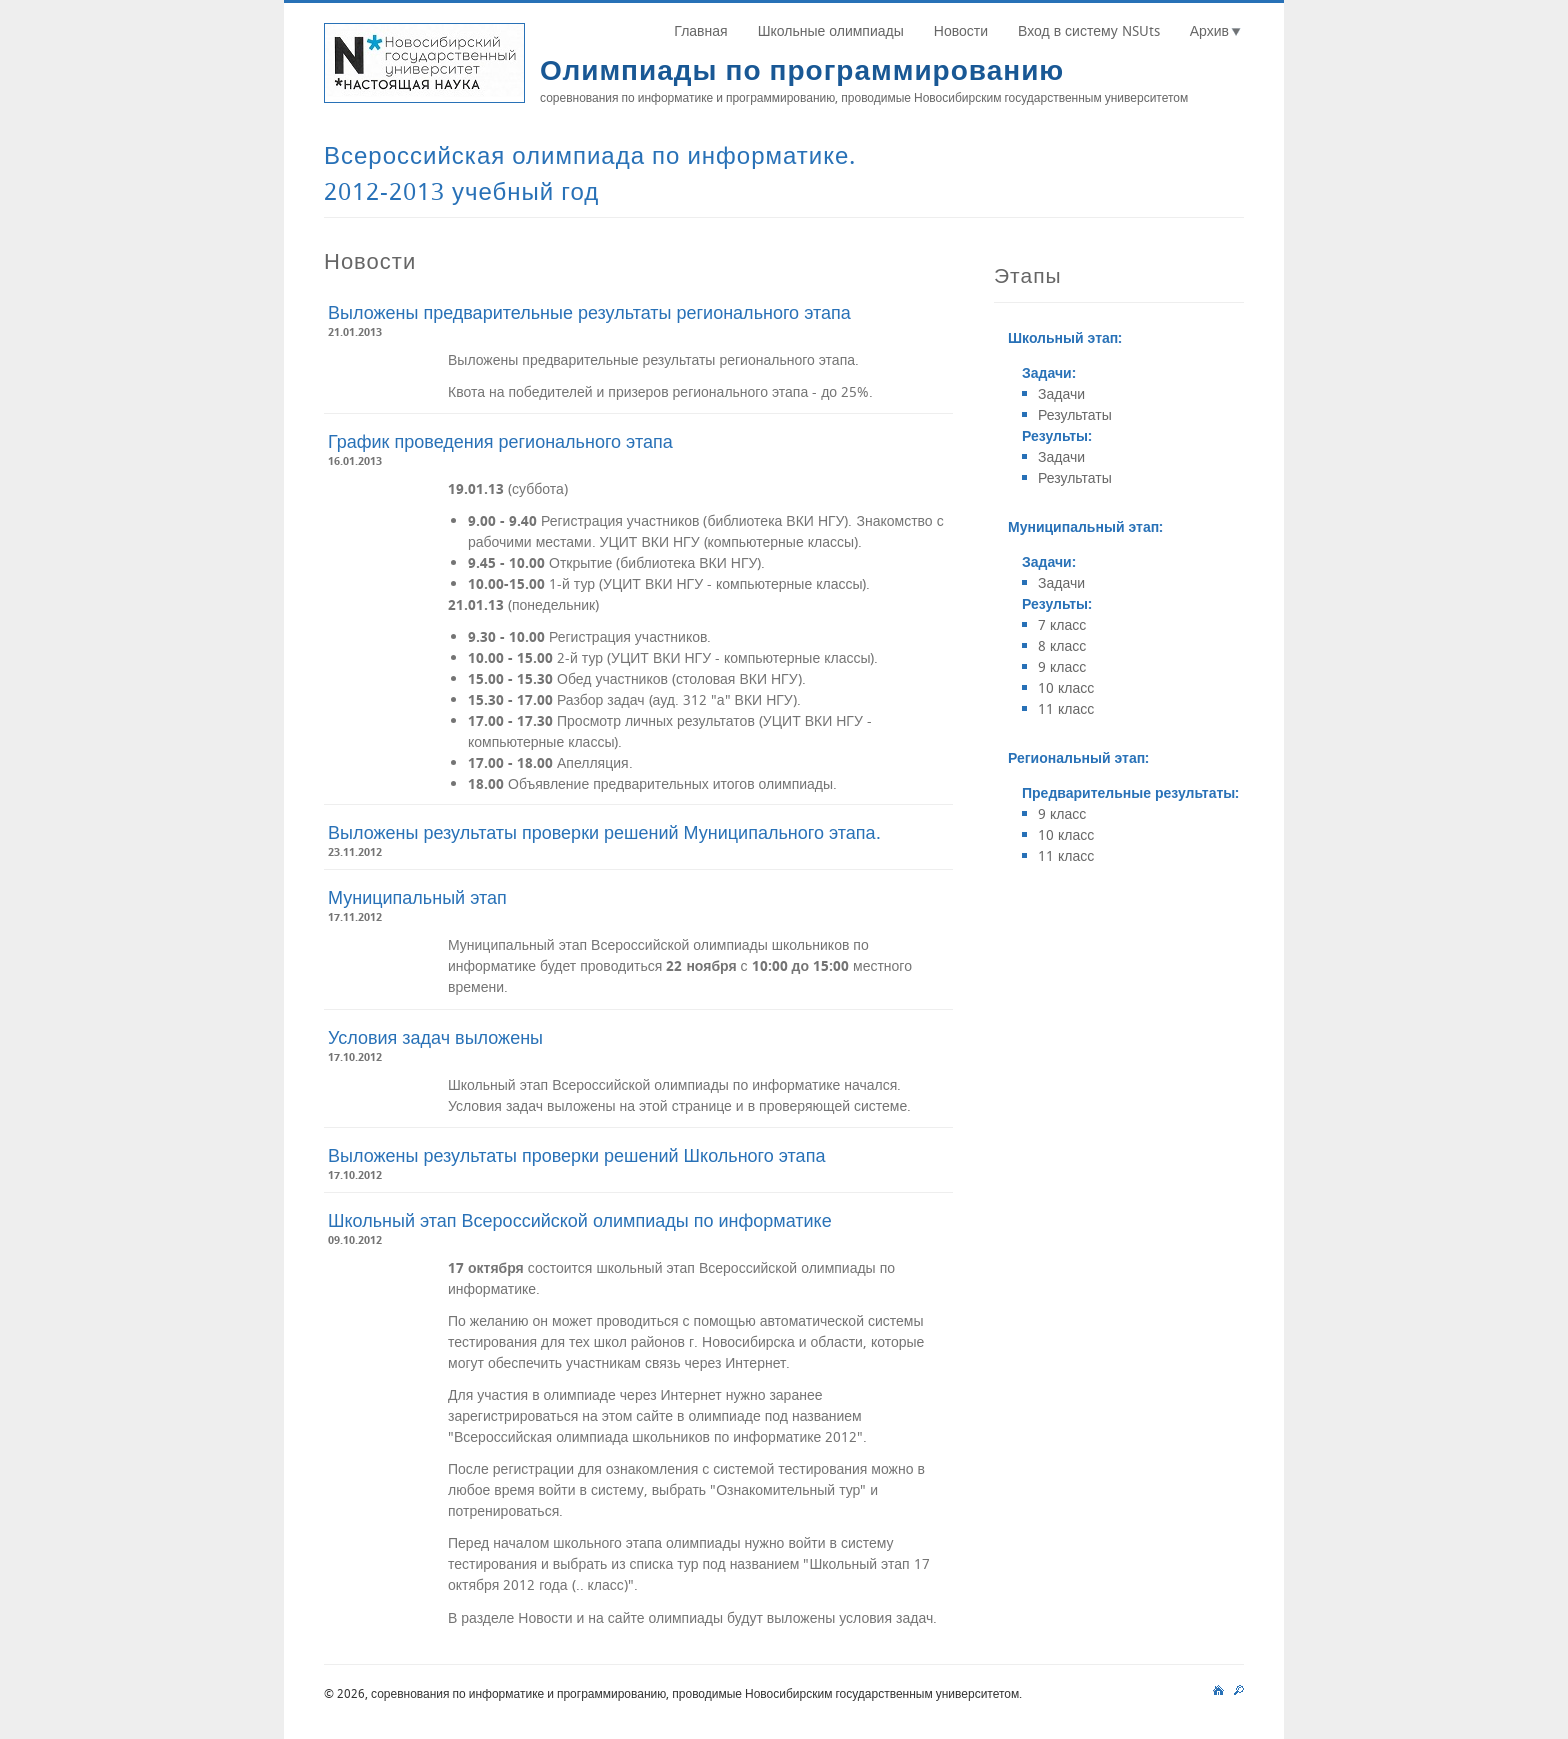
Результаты (1075, 414)
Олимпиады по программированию (802, 69)
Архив (1209, 30)
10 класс (1066, 687)
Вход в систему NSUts (1089, 30)
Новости (961, 30)
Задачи (1061, 393)
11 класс (1066, 708)
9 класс (1062, 666)
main (1218, 1688)
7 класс (1062, 624)
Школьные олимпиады (831, 30)
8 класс (1062, 645)
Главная (700, 30)
